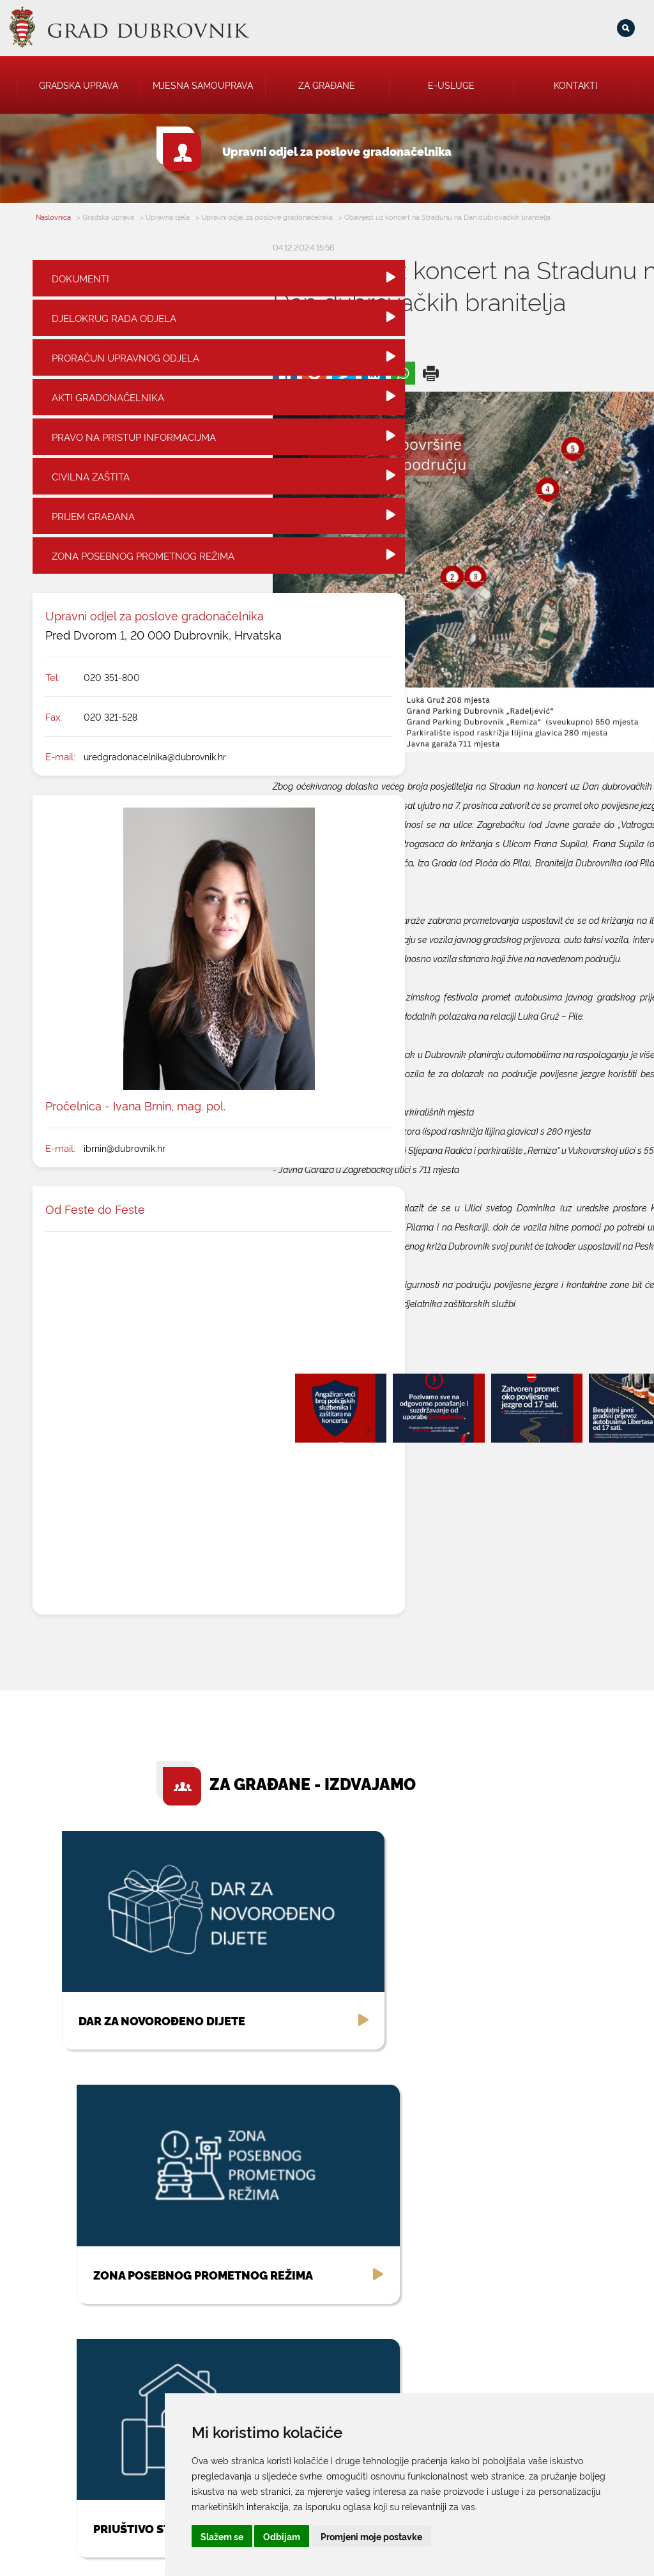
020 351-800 (112, 713)
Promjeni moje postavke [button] (533, 2536)
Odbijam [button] (444, 2536)
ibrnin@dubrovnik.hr (124, 1183)
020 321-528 (110, 752)
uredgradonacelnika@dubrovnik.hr (155, 792)
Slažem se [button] (384, 2536)
